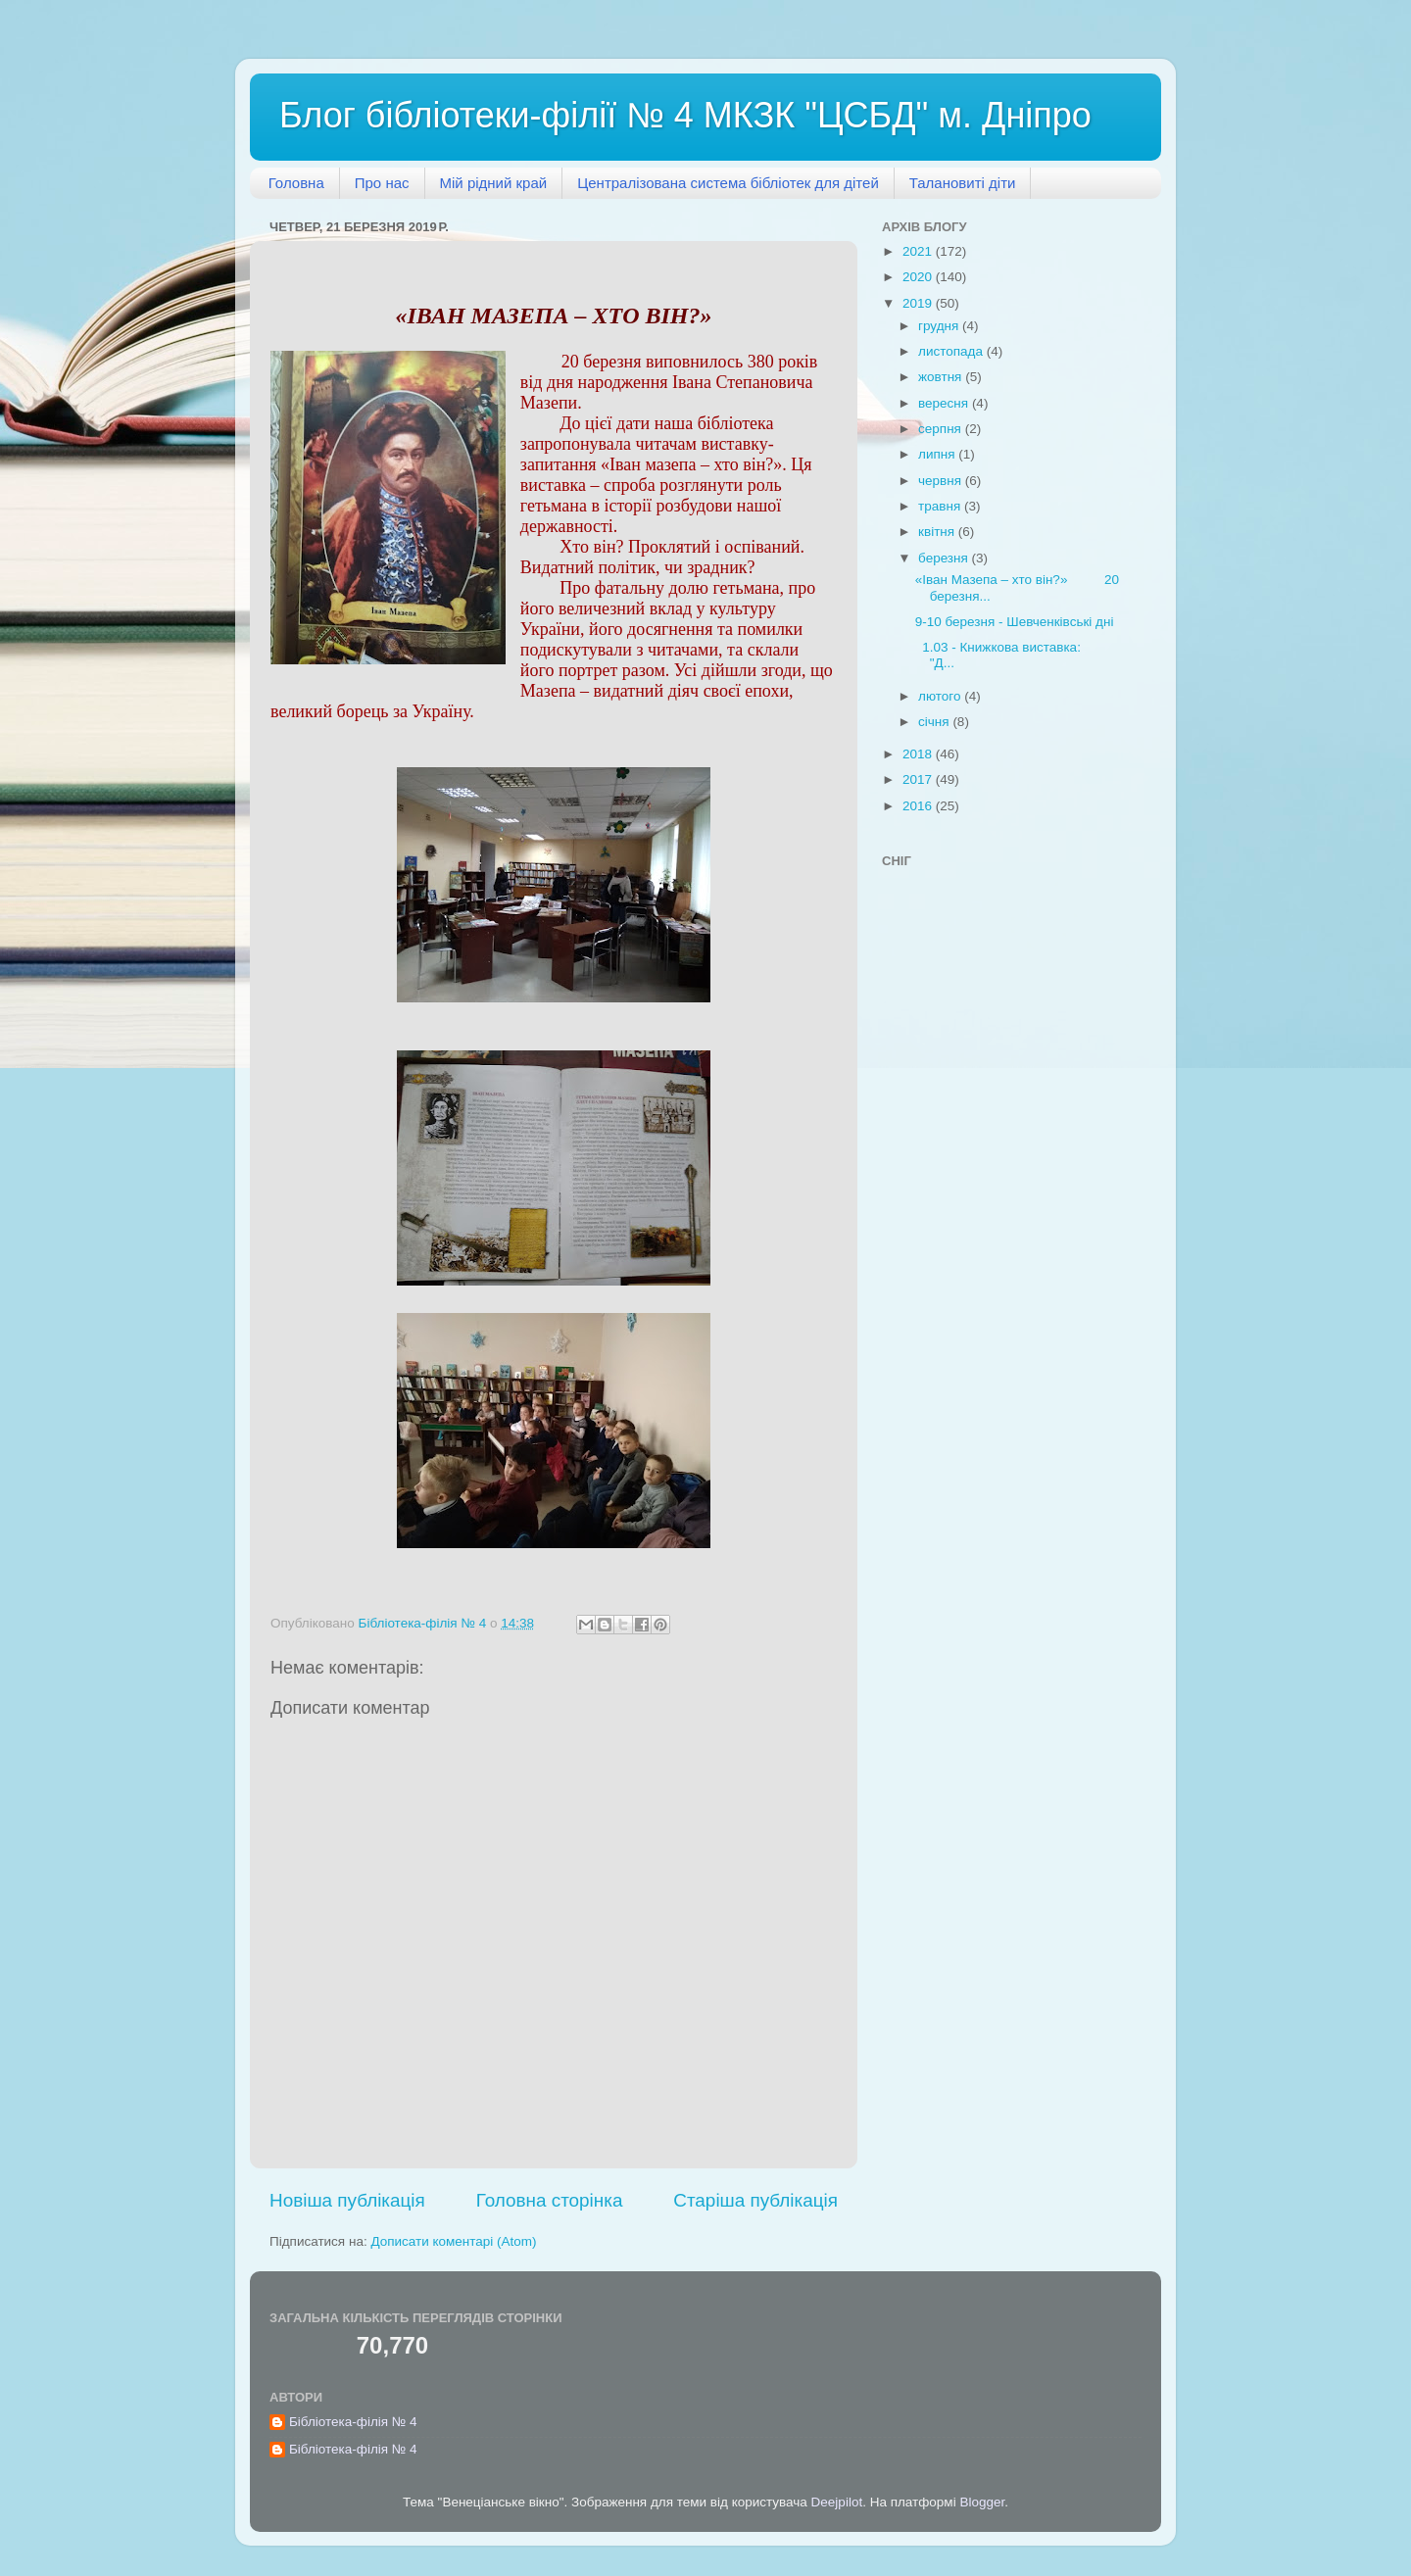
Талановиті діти (962, 182)
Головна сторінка (549, 2200)
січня (935, 721)
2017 (919, 779)
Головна (296, 182)
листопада (952, 351)
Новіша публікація (347, 2200)
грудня (940, 325)
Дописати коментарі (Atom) (453, 2241)
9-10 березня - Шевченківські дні (1014, 621)
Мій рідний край (494, 182)
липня (938, 454)
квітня (938, 531)
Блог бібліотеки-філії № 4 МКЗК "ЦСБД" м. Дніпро (685, 115)
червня (941, 480)
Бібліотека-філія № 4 (353, 2421)
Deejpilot (837, 2502)
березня (945, 558)
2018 (919, 754)
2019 (919, 303)
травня (941, 506)
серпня (941, 428)
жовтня (941, 376)
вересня (945, 403)
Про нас (382, 182)
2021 (919, 251)
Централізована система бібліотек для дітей (728, 182)
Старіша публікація (755, 2200)
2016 (919, 806)
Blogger (981, 2502)
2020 (919, 276)
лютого (941, 696)
